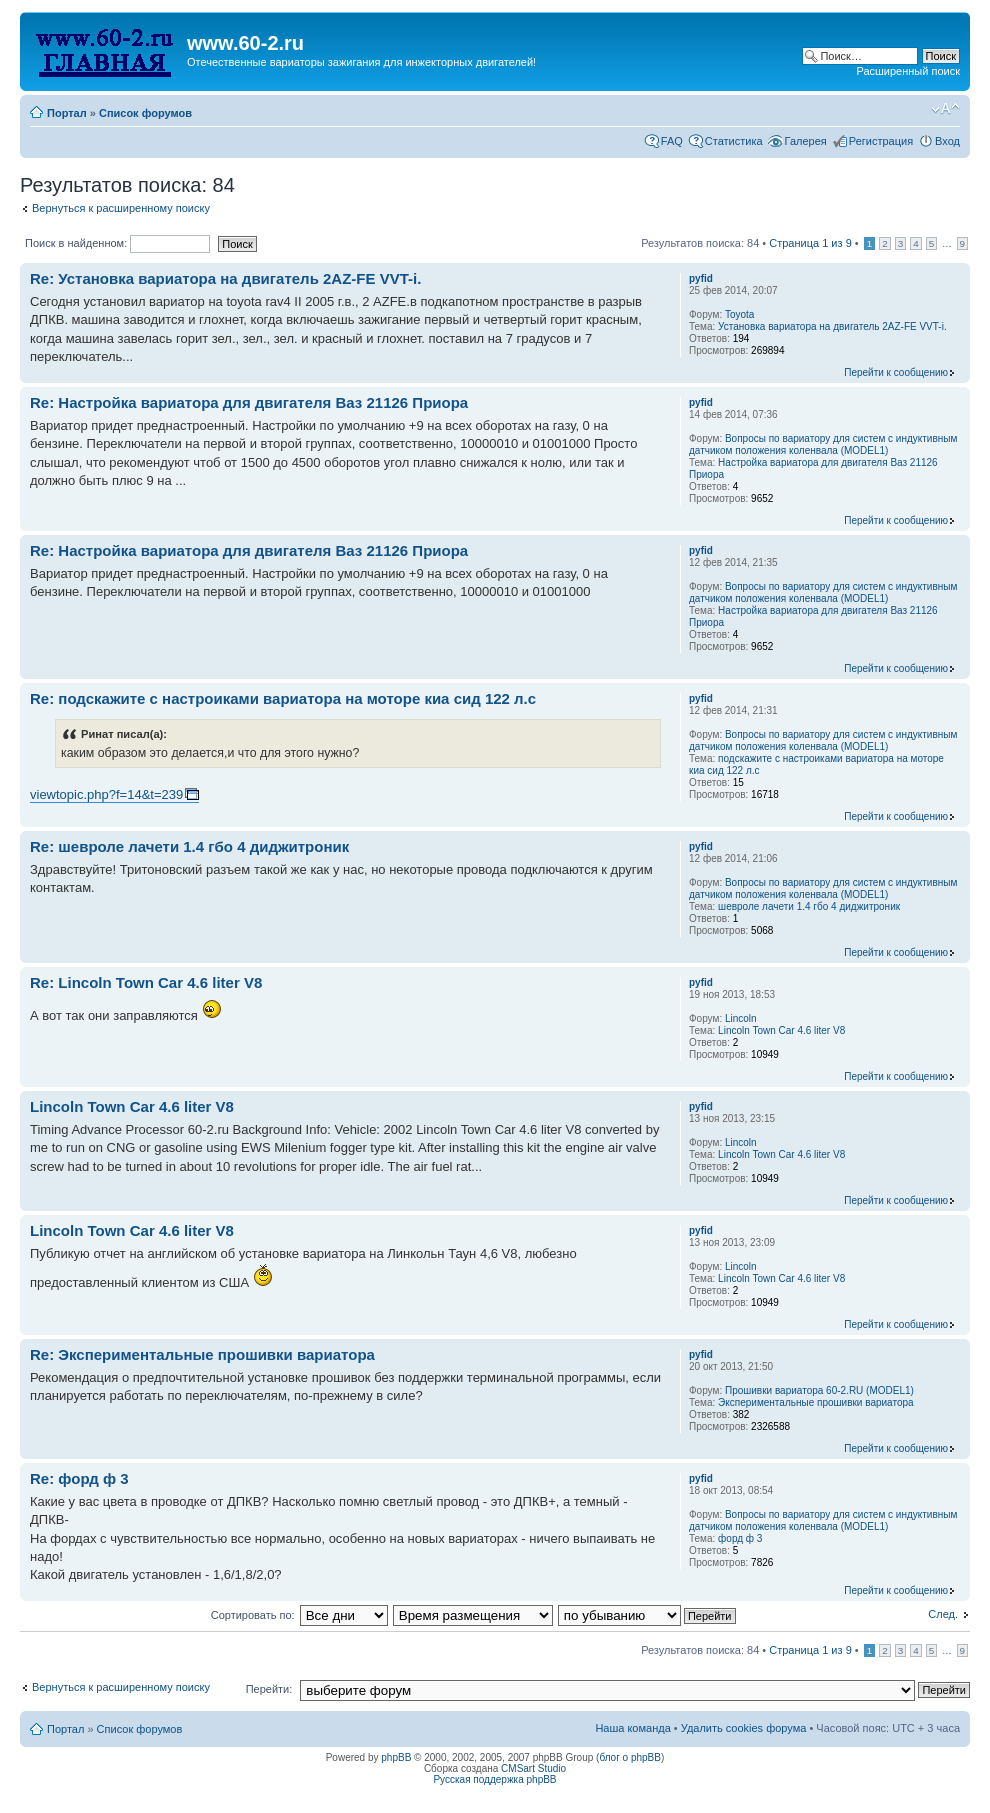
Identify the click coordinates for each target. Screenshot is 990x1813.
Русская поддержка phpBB (494, 1779)
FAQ (672, 141)
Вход (947, 141)
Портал (67, 113)
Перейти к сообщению (896, 372)
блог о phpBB (630, 1757)
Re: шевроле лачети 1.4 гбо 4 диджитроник (189, 846)
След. (943, 1614)
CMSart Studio (533, 1768)
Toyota (739, 314)
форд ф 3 (740, 1538)
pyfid (701, 278)
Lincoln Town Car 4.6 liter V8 (781, 1030)
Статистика (734, 141)
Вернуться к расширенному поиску (121, 208)
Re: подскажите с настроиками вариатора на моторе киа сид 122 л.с (283, 698)
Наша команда (632, 1728)
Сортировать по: (253, 1615)
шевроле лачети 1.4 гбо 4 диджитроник (809, 906)
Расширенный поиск (908, 71)
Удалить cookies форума (744, 1728)
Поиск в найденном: (117, 243)
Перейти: (269, 1689)
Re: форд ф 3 (79, 1478)
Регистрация (881, 141)
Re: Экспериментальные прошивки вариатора (202, 1354)
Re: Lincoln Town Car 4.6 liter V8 (146, 982)
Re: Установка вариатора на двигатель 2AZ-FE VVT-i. (225, 278)
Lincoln (741, 1018)
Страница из (810, 243)
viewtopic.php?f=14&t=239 (106, 794)
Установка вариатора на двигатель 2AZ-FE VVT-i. (832, 326)
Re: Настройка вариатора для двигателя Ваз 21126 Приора (249, 402)
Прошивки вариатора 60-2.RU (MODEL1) (819, 1390)
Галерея (806, 141)
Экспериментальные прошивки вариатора (815, 1402)
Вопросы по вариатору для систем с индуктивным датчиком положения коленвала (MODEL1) (823, 444)
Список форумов (145, 113)
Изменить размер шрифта (945, 109)
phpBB (396, 1757)
